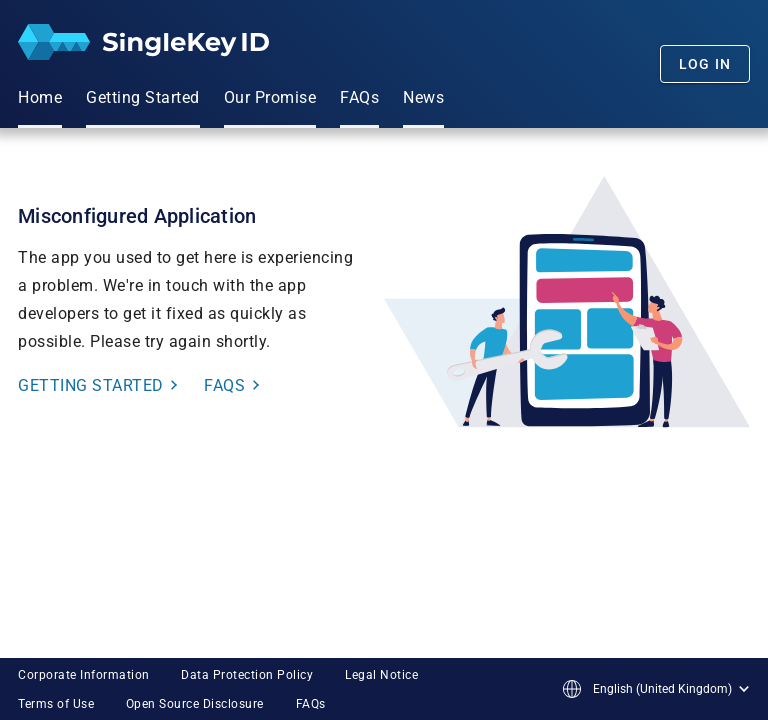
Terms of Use (56, 704)
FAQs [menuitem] (359, 97)
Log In (705, 64)
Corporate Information (84, 675)
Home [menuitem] (40, 97)
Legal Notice (381, 675)
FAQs (311, 704)
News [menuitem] (423, 97)
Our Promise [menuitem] (270, 97)
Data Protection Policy (247, 675)
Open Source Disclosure (195, 704)
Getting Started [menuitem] (143, 97)
